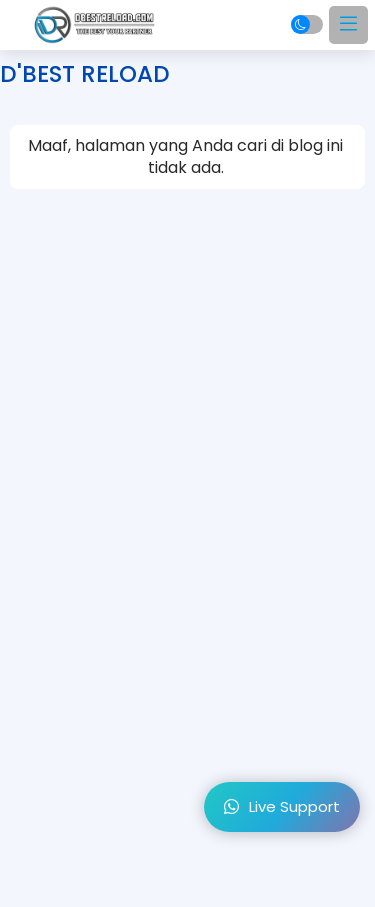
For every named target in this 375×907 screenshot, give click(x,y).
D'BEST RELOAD (85, 74)
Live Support (282, 806)
